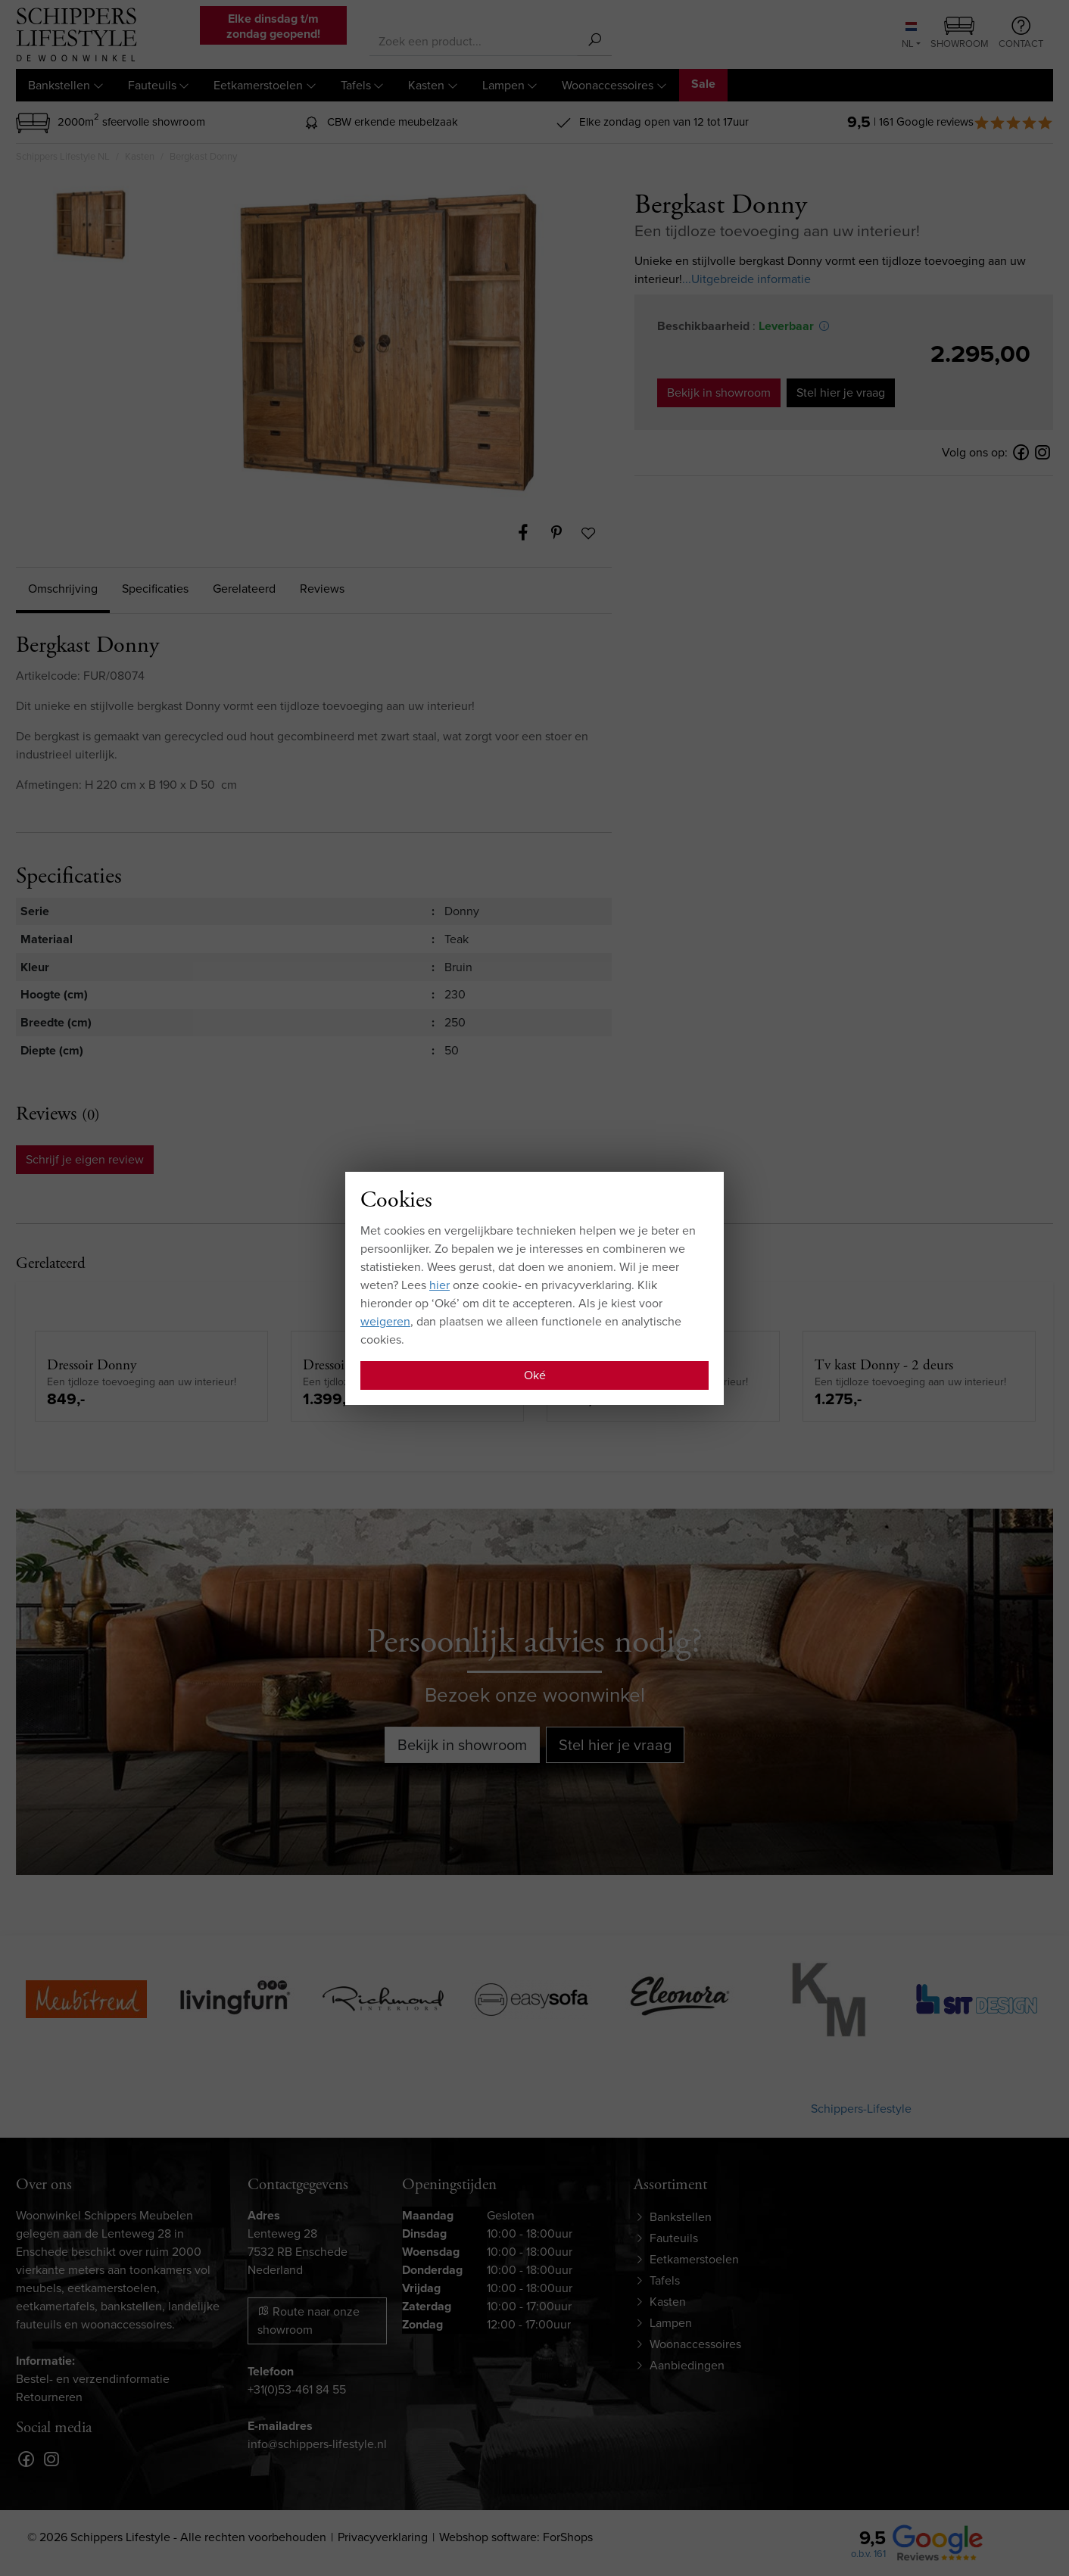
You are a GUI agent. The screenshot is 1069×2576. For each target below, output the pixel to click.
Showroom (959, 34)
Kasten (426, 85)
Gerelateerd (244, 588)
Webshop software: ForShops (516, 2537)
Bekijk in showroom (719, 392)
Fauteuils (152, 85)
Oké (535, 1375)
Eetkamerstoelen (258, 85)
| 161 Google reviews (963, 122)
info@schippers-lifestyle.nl (317, 2444)
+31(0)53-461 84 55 (297, 2389)
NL (909, 36)
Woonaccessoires (607, 85)
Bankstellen (59, 85)
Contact (1021, 33)
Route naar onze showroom (308, 2320)
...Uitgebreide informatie (746, 279)
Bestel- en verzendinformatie (93, 2379)
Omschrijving (63, 588)
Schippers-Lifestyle (861, 2108)
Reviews (322, 588)
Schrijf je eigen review (85, 1159)
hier (439, 1285)
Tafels (356, 85)
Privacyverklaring (383, 2537)
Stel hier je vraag (840, 392)
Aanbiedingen (687, 2365)
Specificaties (155, 588)
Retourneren (49, 2397)
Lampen (503, 85)
